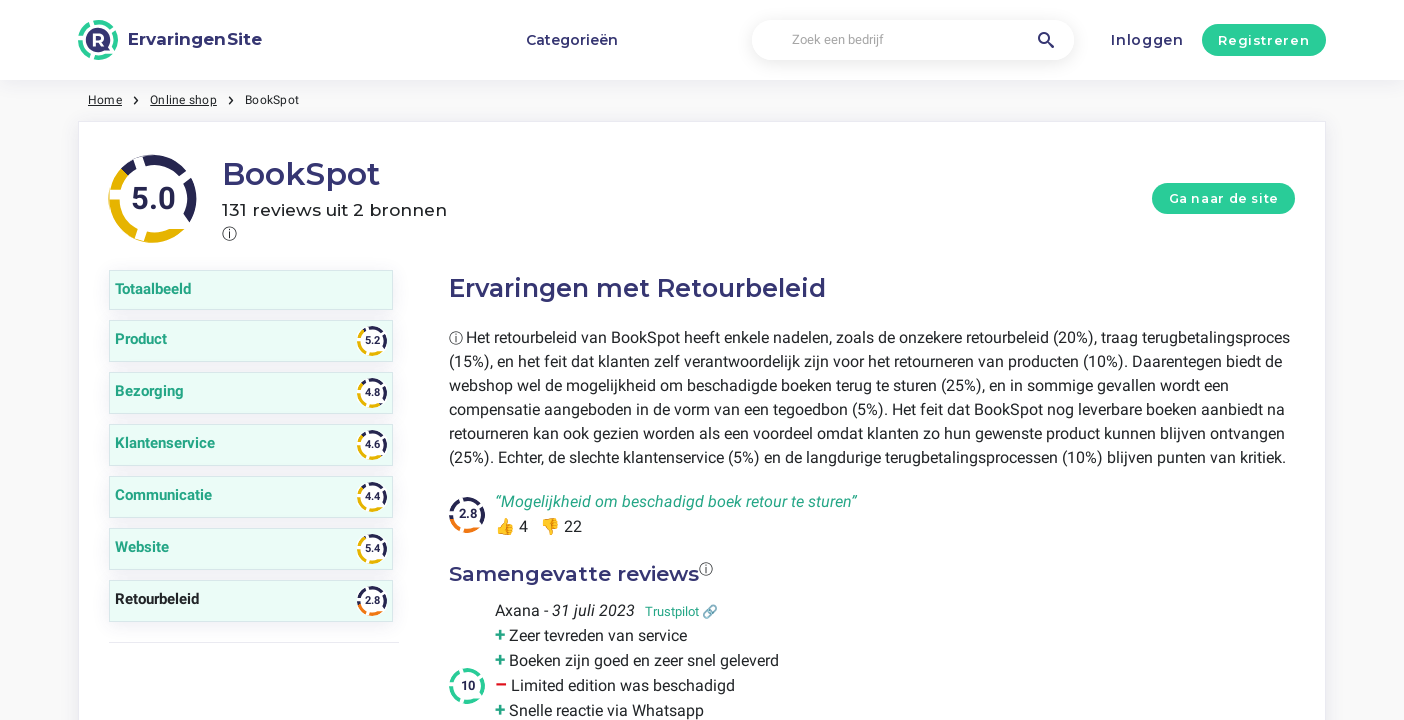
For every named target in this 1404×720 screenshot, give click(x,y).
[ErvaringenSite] (170, 40)
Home (105, 100)
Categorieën (572, 40)
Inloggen (1147, 40)
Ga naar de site (1224, 198)
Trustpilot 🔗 (681, 611)
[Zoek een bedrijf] (912, 40)
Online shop (183, 100)
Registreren (1263, 40)
